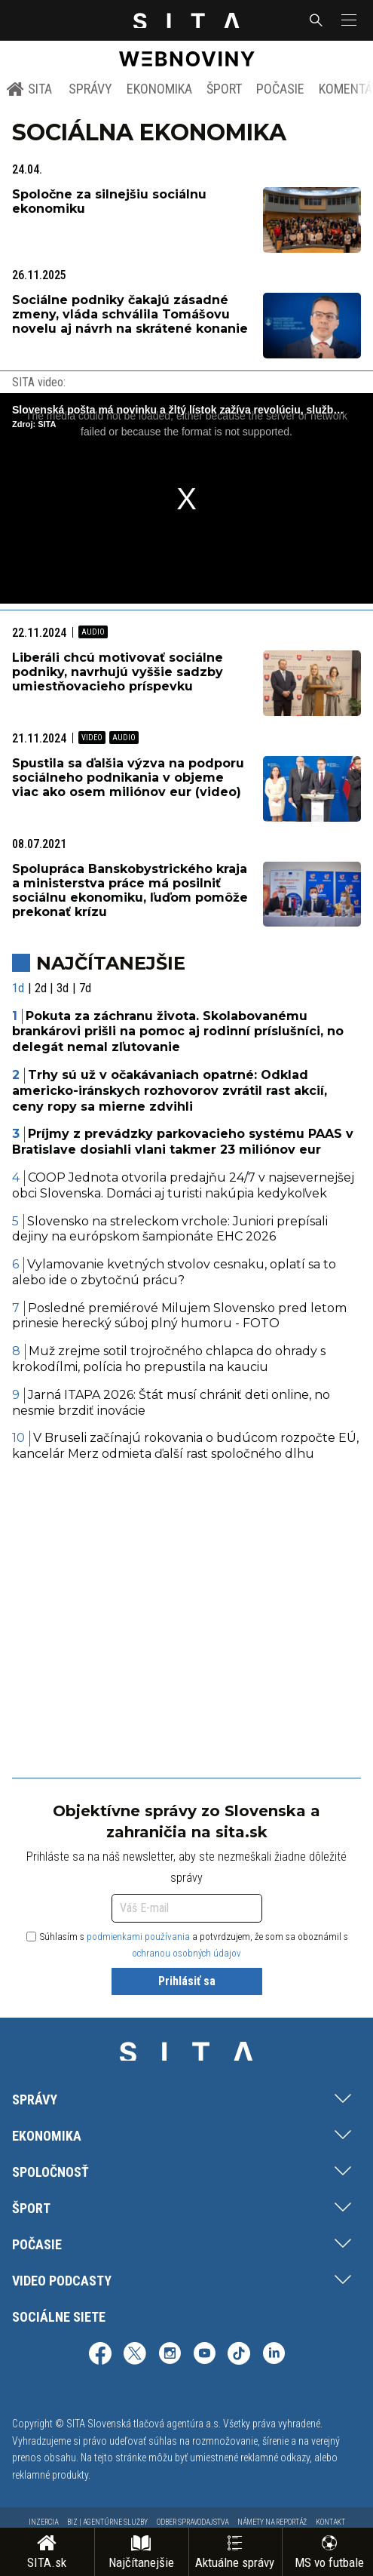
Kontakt (330, 2522)
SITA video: (39, 382)
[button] (347, 20)
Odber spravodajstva (192, 2522)
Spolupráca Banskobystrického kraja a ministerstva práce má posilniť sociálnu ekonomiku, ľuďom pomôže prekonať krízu (130, 891)
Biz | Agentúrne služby (107, 2522)
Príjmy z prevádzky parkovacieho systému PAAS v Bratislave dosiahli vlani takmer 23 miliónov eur (182, 1142)
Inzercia (43, 2522)
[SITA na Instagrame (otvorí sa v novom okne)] (169, 2355)
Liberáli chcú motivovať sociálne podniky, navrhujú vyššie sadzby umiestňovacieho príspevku (117, 671)
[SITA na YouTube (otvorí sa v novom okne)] (204, 2355)
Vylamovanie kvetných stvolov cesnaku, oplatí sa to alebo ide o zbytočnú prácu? (174, 1272)
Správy (90, 89)
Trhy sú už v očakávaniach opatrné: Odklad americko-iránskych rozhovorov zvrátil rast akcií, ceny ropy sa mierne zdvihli (169, 1091)
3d (63, 988)
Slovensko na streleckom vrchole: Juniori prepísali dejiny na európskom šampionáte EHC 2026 (170, 1229)
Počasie (280, 89)
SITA (29, 89)
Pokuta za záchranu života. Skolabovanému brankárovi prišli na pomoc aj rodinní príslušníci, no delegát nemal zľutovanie (178, 1032)
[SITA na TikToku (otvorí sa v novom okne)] (239, 2355)
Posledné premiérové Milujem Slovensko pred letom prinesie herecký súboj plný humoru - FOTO (179, 1316)
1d (18, 988)
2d (41, 988)
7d (85, 988)
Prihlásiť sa (187, 1981)
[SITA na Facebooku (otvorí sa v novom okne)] (100, 2355)
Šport (224, 89)
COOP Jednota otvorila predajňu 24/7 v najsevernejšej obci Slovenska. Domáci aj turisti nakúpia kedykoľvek (183, 1185)
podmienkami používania (138, 1936)
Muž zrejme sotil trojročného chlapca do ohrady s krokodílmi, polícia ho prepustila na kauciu (169, 1359)
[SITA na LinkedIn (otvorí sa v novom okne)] (273, 2355)
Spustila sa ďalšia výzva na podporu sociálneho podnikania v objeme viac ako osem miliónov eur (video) (128, 777)
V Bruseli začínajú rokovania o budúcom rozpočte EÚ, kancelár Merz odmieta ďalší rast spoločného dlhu (185, 1446)
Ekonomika (159, 89)
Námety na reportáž (272, 2522)
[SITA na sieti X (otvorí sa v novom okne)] (135, 2355)
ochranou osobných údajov (186, 1953)
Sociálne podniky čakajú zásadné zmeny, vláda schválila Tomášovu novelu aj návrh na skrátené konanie (130, 314)
